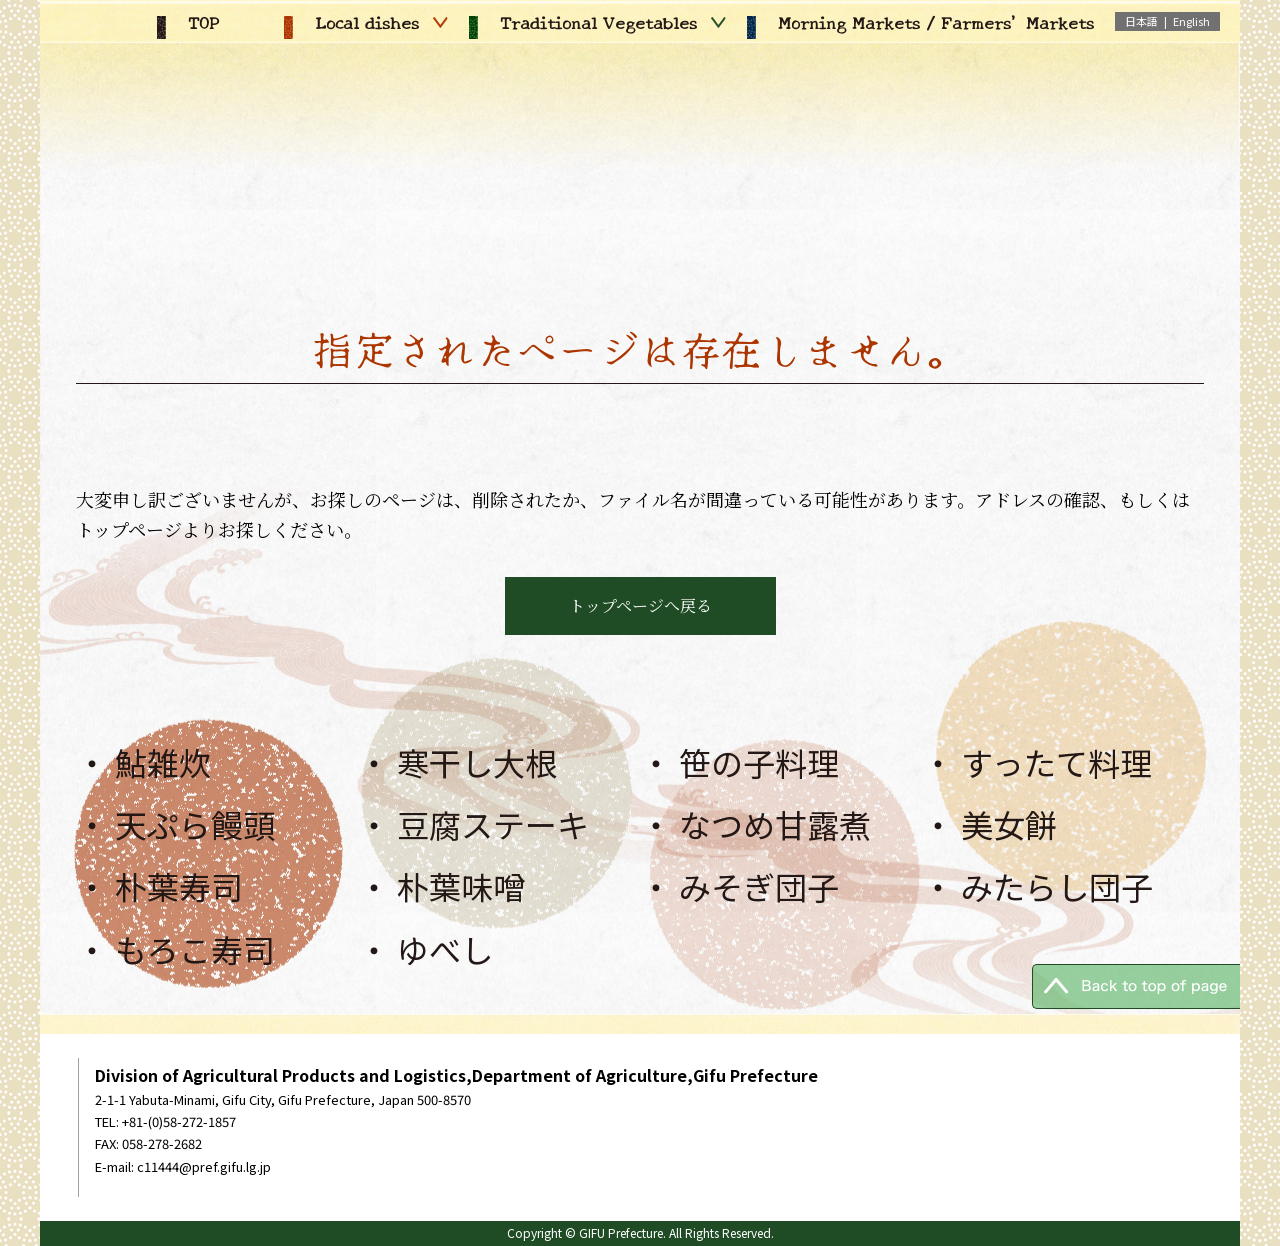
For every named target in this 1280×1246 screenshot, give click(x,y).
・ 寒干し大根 (457, 762)
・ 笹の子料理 (739, 762)
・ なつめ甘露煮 (755, 824)
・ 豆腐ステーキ (473, 824)
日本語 (1141, 21)
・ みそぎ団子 (739, 886)
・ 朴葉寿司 (159, 886)
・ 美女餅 (989, 824)
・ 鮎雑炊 (143, 762)
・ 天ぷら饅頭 (175, 824)
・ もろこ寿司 (175, 949)
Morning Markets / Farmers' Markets (920, 22)
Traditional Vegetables (597, 22)
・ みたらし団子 (1037, 886)
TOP (188, 22)
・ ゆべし (425, 949)
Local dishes (366, 22)
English (1191, 21)
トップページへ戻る (640, 605)
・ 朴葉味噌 (441, 886)
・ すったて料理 (1037, 762)
